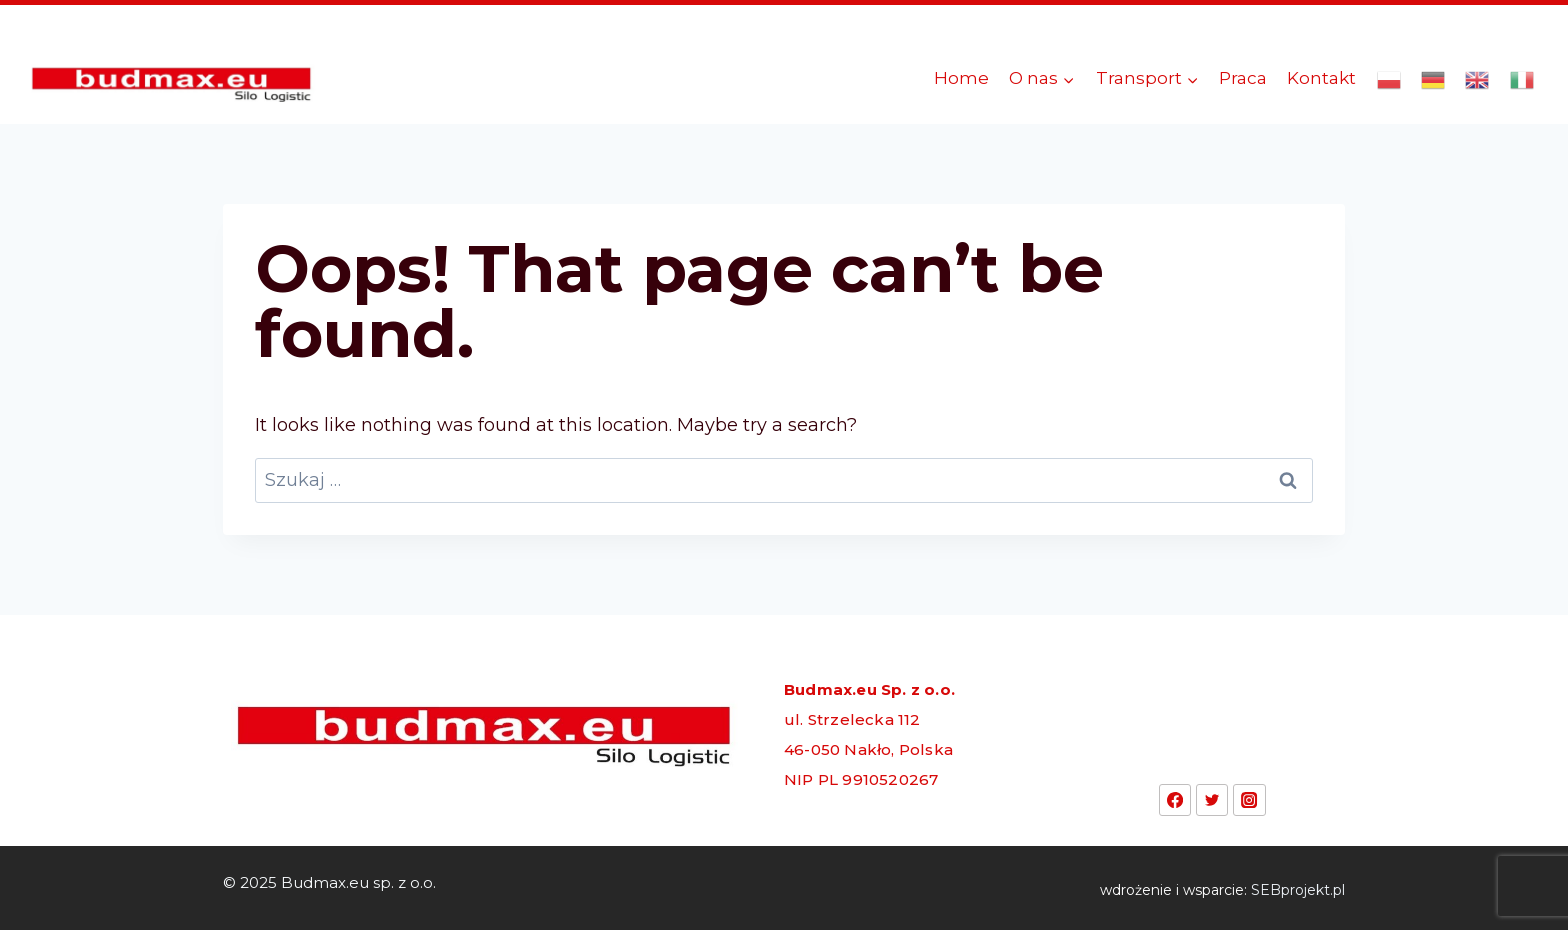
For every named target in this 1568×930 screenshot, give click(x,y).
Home (961, 78)
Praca (1243, 78)
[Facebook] (1175, 800)
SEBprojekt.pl (1298, 890)
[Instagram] (1249, 800)
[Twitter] (1212, 800)
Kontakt (1321, 78)
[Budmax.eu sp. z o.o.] (174, 78)
